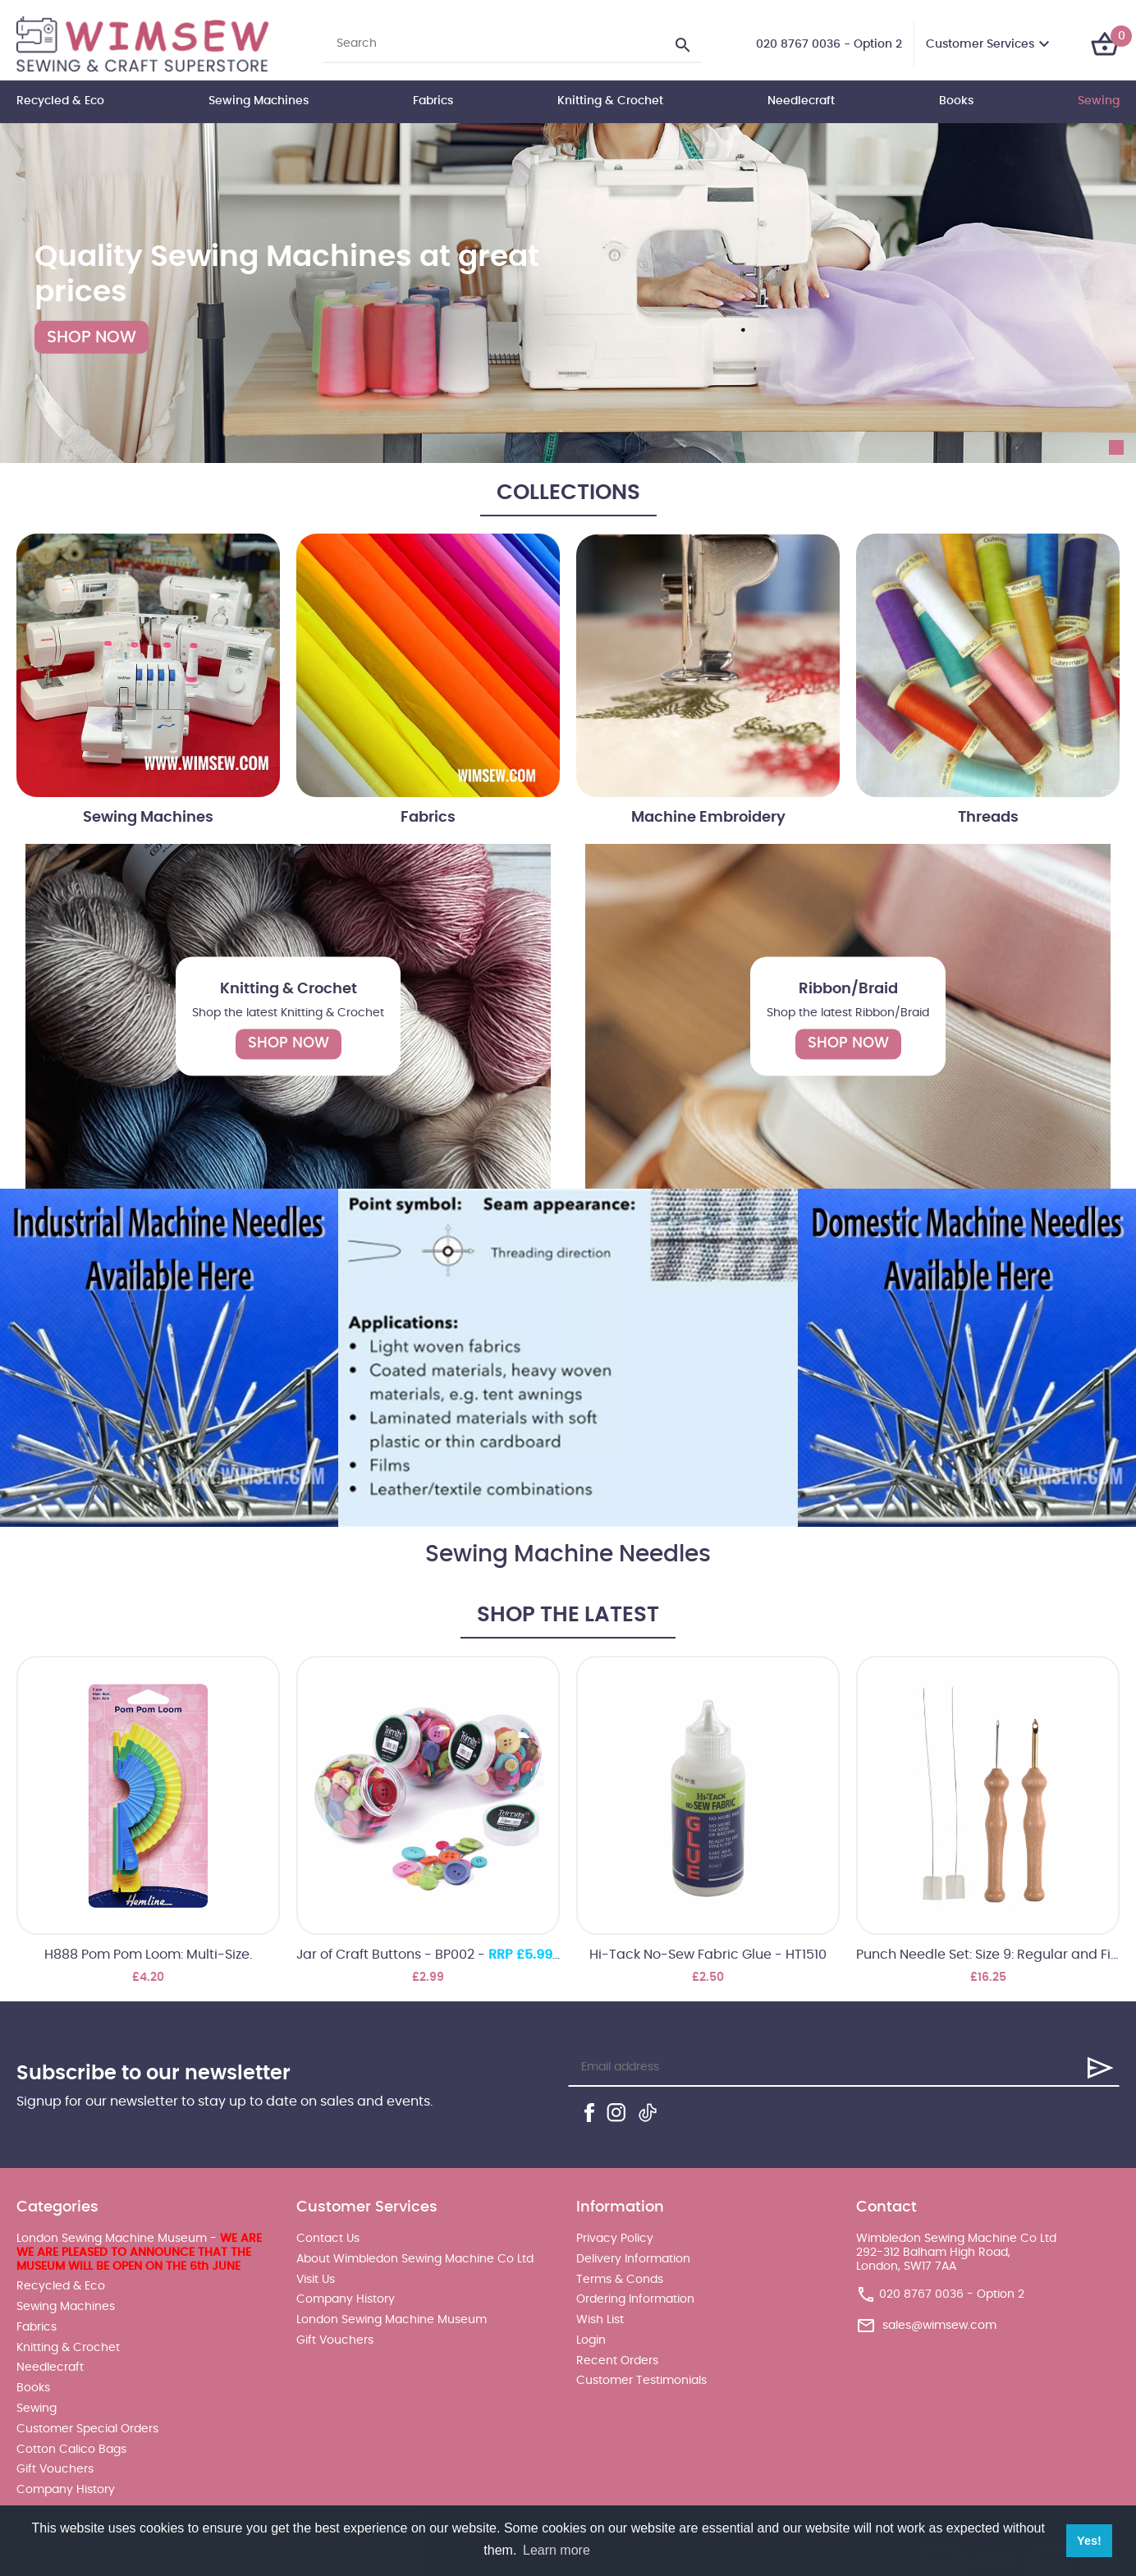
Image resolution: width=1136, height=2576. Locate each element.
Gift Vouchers (55, 2469)
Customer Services (980, 44)
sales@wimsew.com (939, 2325)
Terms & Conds (619, 2279)
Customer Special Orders (87, 2429)
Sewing (1099, 101)
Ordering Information (635, 2299)
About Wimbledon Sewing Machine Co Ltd (415, 2259)
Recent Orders (617, 2361)
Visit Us (315, 2279)
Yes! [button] (1089, 2540)
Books (956, 101)
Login (591, 2340)
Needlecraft (801, 101)
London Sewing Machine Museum (391, 2320)
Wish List (600, 2320)
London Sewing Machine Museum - (139, 2252)
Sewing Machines (258, 101)
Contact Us (328, 2238)
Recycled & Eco (60, 101)
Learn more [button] (556, 2550)
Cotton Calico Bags (71, 2449)
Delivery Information (633, 2259)
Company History (65, 2490)
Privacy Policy (614, 2238)
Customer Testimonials (641, 2380)
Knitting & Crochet (610, 101)
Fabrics (433, 101)
